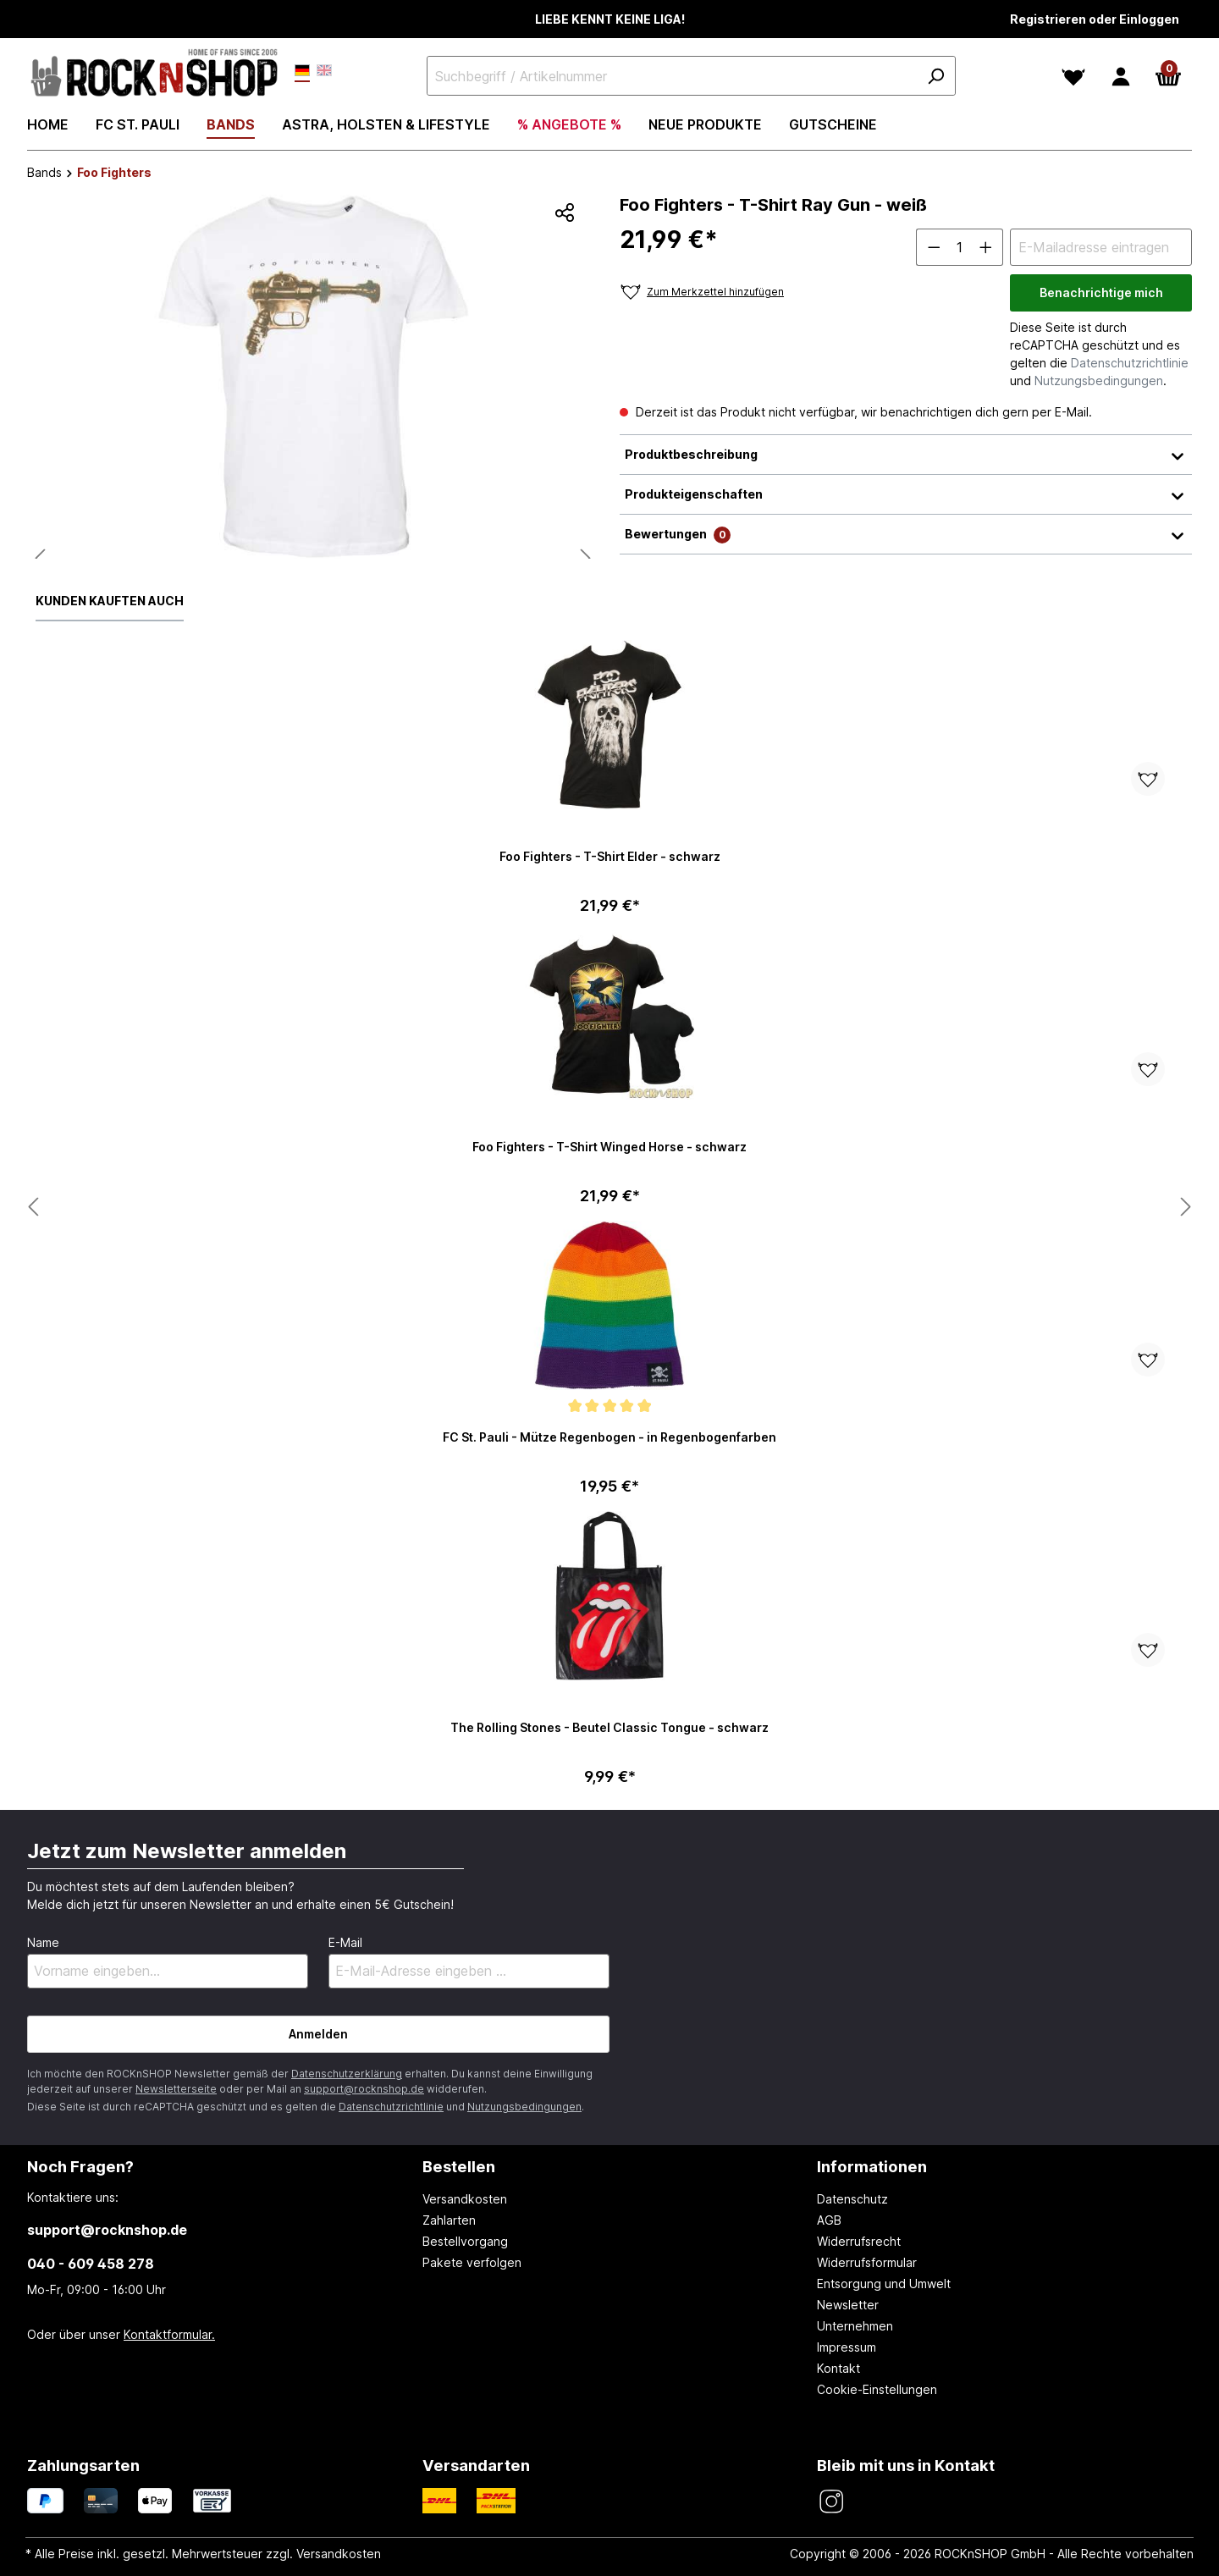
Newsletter (848, 2304)
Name (43, 1942)
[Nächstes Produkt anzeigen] (33, 1207)
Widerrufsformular (867, 2262)
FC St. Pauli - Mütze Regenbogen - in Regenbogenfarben (609, 1437)
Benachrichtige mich (1101, 292)
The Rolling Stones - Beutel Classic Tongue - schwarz (609, 1727)
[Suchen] (935, 76)
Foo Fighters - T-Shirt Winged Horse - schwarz (609, 1146)
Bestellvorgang (465, 2241)
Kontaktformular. (169, 2334)
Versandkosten (464, 2199)
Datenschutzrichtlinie (1130, 363)
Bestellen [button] (458, 2166)
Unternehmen (855, 2326)
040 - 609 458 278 (90, 2263)
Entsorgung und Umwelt (884, 2283)
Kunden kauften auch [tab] (110, 600)
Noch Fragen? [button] (80, 2166)
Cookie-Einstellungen (877, 2389)
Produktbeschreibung (906, 454)
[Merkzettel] (1073, 76)
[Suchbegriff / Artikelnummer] (691, 76)
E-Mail (345, 1942)
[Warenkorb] (1168, 76)
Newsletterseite (176, 2088)
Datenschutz (852, 2199)
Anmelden (318, 2034)
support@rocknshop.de (364, 2088)
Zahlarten (449, 2220)
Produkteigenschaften (906, 494)
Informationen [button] (872, 2166)
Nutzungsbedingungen (1098, 380)
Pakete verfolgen (471, 2262)
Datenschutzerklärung (346, 2073)
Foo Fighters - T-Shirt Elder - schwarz (609, 856)
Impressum (846, 2347)
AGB (829, 2220)
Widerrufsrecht (859, 2241)
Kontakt (838, 2368)
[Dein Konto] (1121, 76)
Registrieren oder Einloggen (1094, 19)
